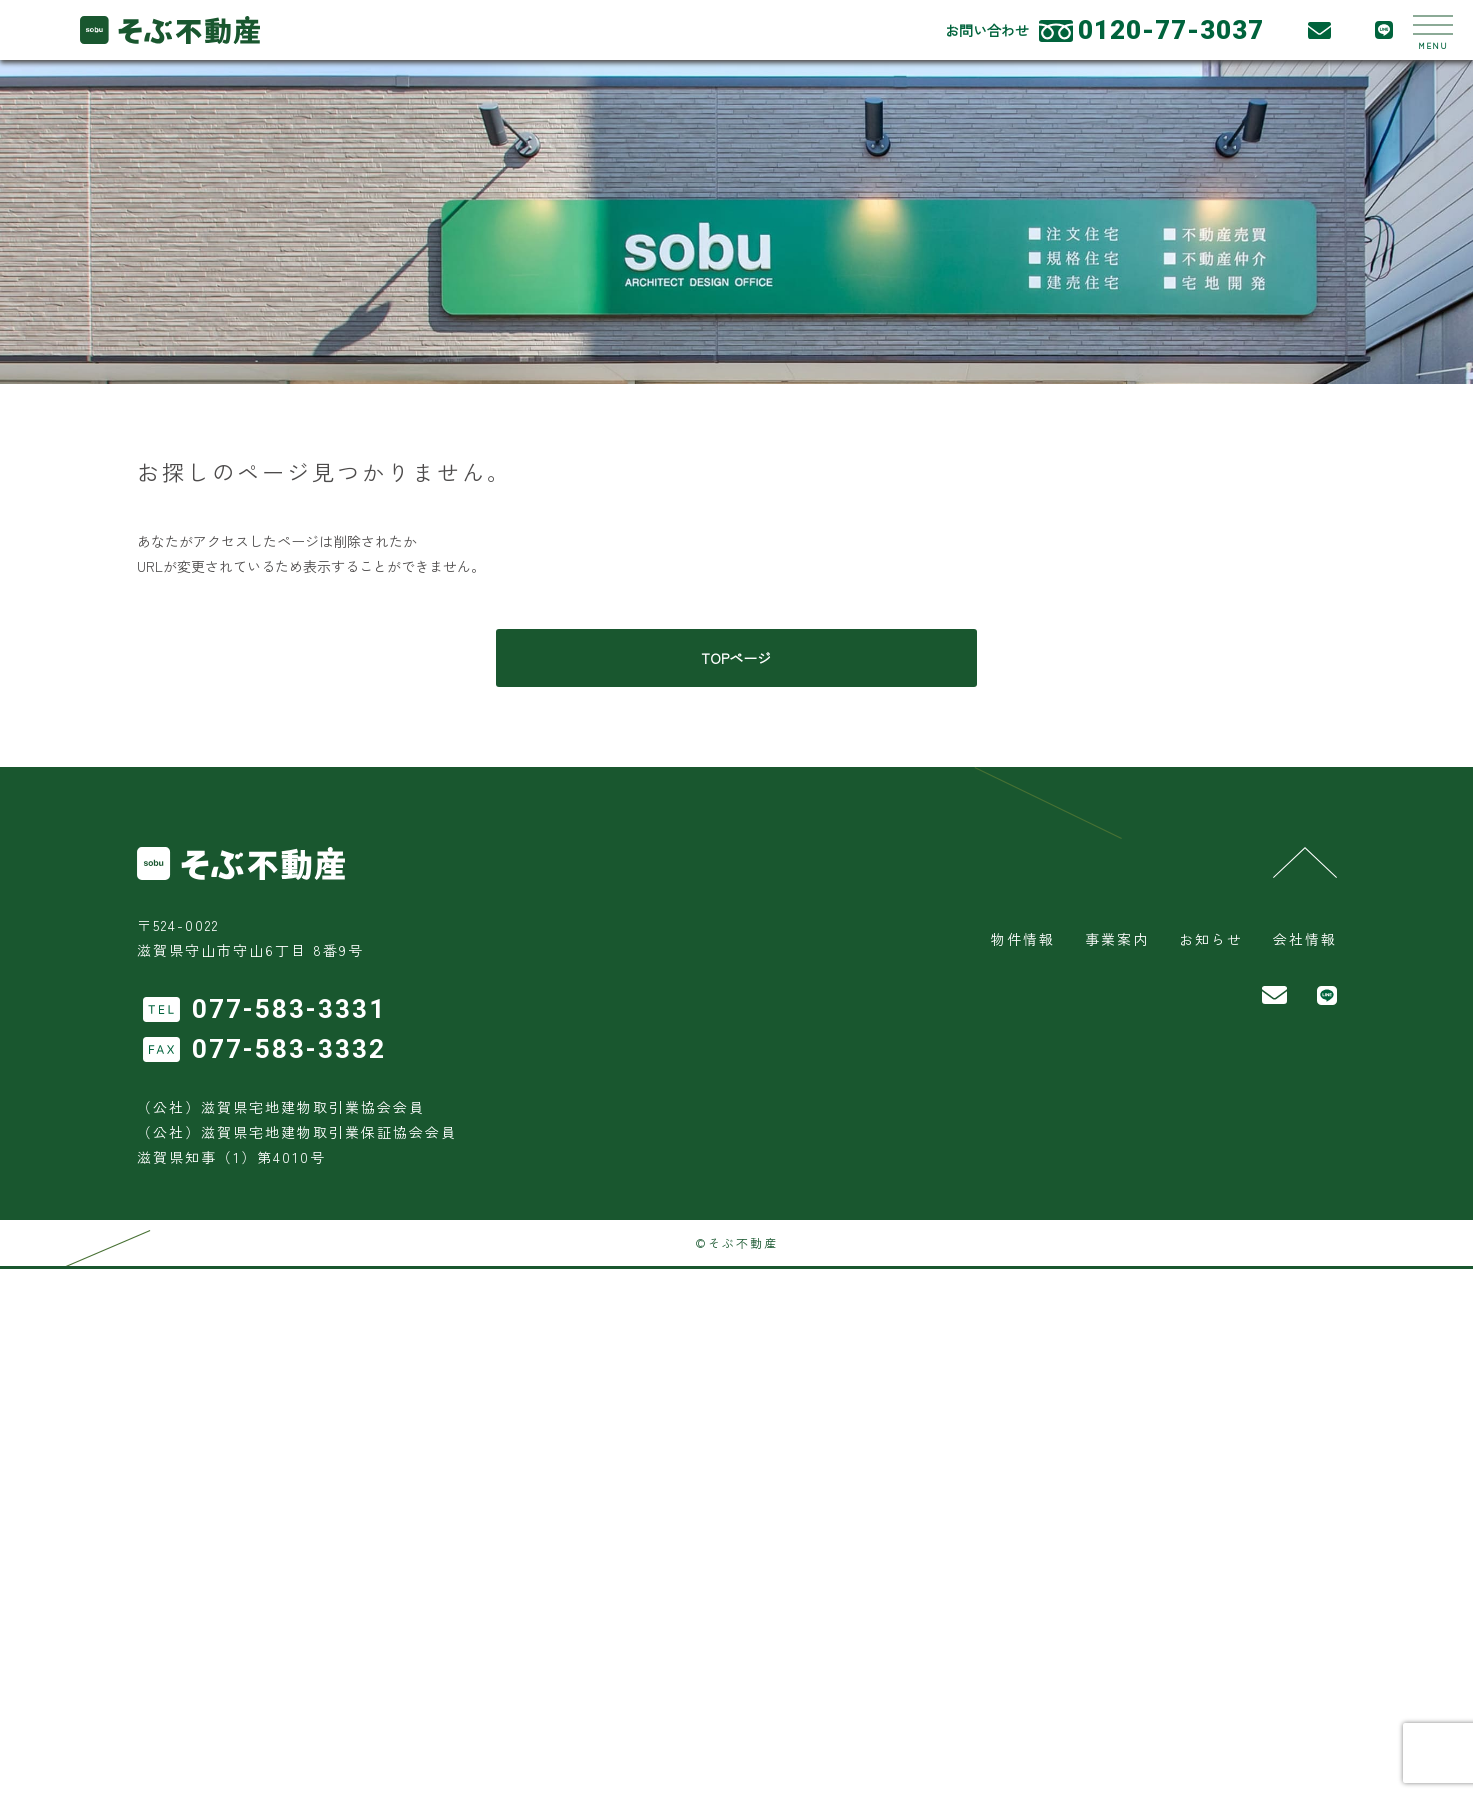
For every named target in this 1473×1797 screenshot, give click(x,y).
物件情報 (1023, 939)
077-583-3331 (289, 1009)
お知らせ (1211, 939)
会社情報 (1305, 939)
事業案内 (1117, 939)
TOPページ (737, 658)
